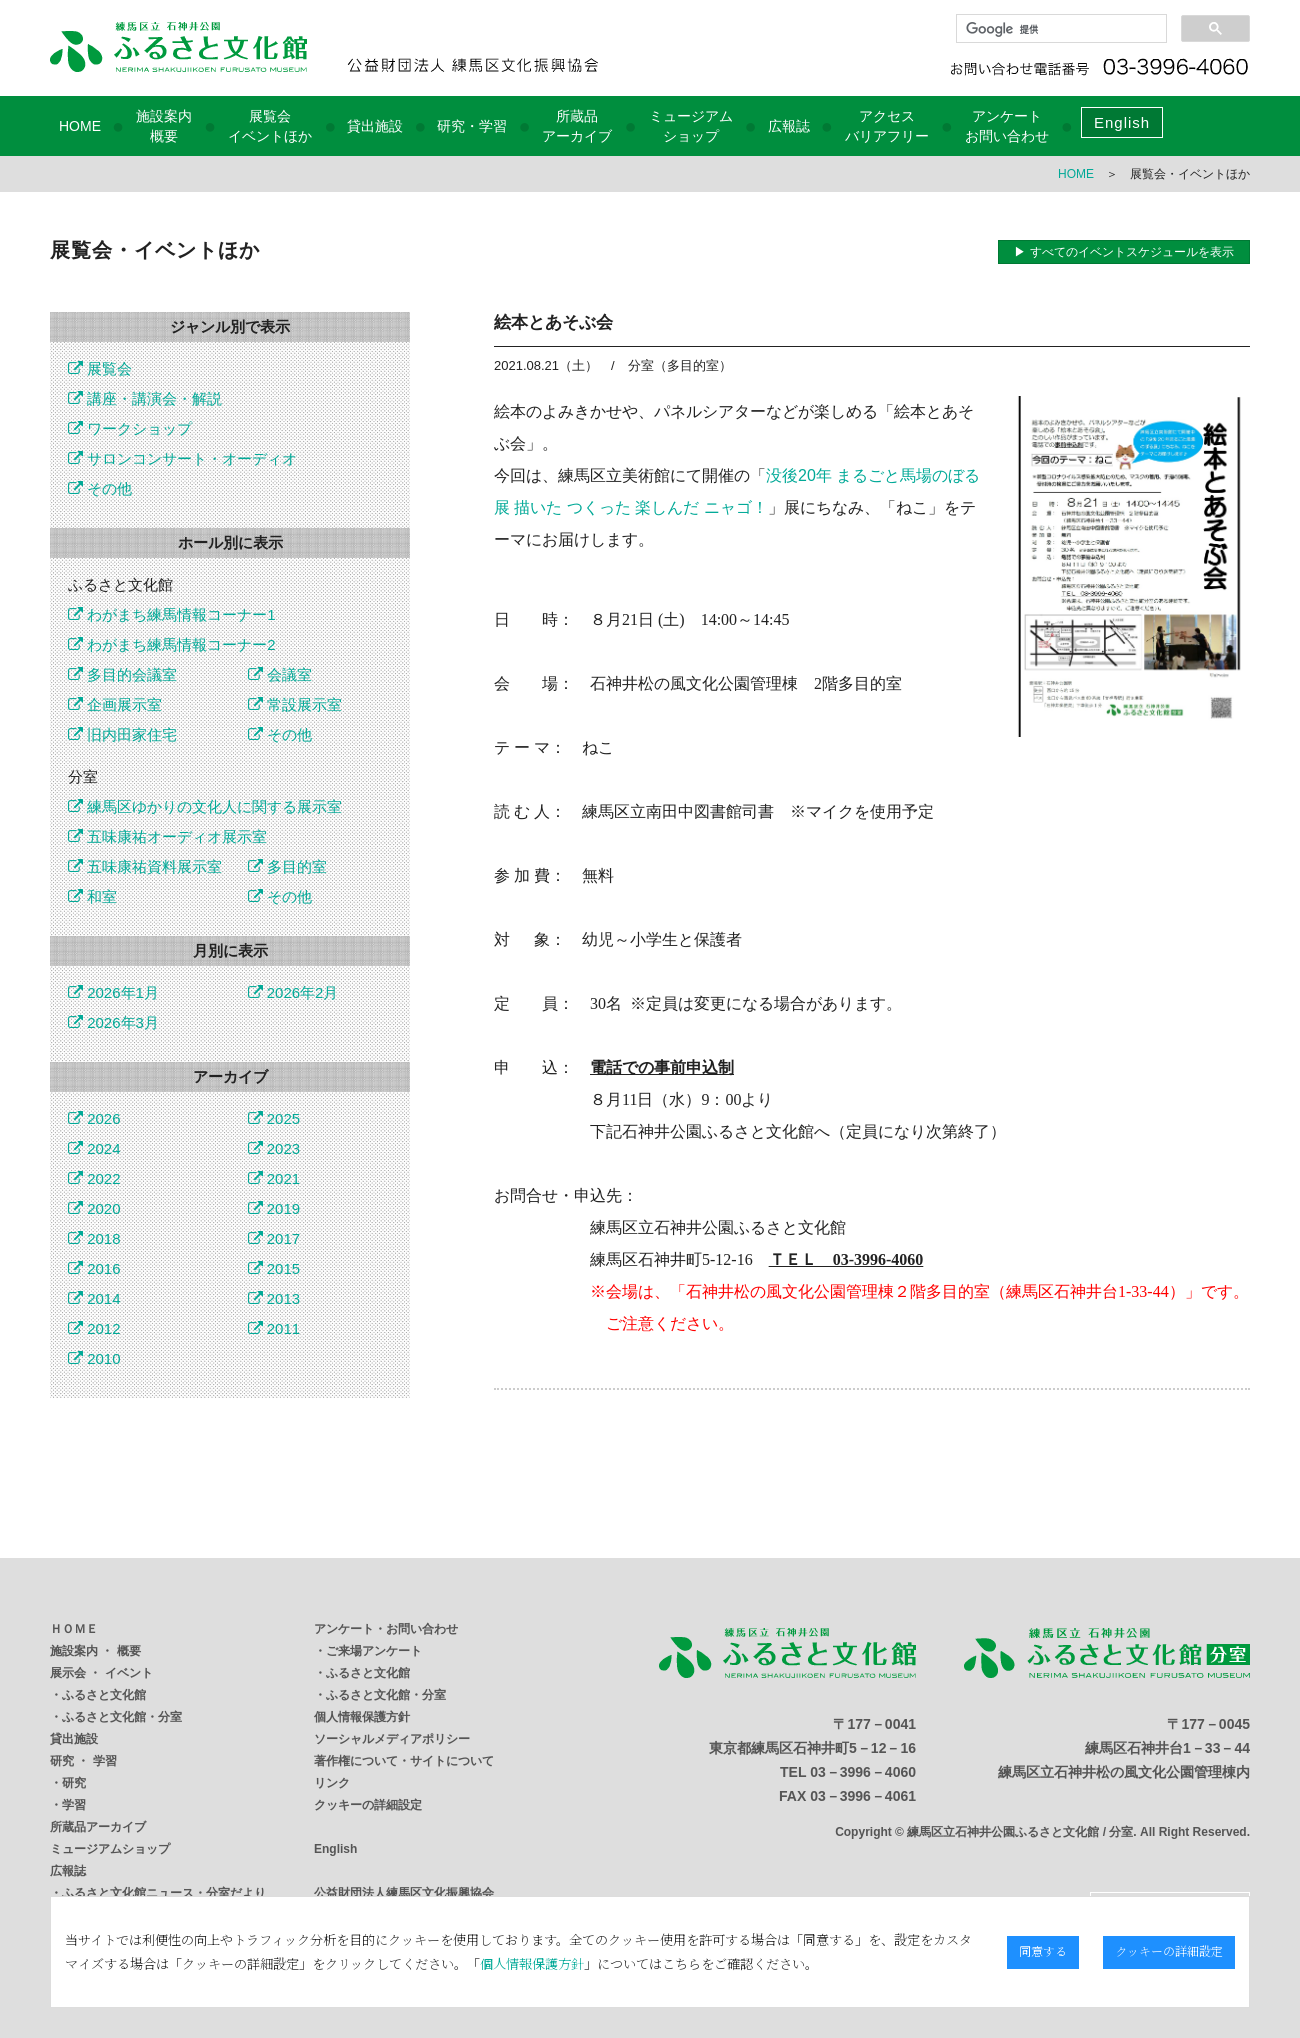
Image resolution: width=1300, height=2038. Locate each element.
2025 (274, 1118)
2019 (274, 1208)
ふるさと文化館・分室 (122, 1717)
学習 (74, 1805)
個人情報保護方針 (362, 1717)
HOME (80, 126)
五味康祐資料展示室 (145, 866)
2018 (94, 1238)
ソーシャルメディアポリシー (392, 1739)
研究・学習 (472, 126)
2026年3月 (113, 1022)
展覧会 (100, 368)
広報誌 (789, 126)
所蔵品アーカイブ (98, 1827)
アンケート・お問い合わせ (386, 1629)
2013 (274, 1298)
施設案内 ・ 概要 (95, 1651)
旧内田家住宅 (122, 734)
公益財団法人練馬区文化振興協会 (404, 1893)
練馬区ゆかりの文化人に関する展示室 (205, 806)
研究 (74, 1783)
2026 (94, 1118)
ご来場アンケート (374, 1651)
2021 (274, 1178)
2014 (94, 1298)
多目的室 (287, 866)
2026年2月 (293, 992)
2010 (94, 1358)
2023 (274, 1148)
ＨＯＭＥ (74, 1629)
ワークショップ (130, 428)
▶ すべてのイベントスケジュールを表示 (1123, 252)
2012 (94, 1328)
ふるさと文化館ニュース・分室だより (164, 1893)
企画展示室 (115, 704)
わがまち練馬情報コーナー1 (172, 614)
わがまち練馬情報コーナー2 (172, 644)
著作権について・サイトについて (404, 1761)
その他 (100, 488)
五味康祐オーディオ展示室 (167, 836)
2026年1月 (113, 992)
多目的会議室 (122, 674)
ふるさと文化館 (104, 1695)
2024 (94, 1148)
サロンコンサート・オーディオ (182, 458)
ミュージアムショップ (110, 1849)
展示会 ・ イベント (101, 1673)
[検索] (1059, 29)
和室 (92, 896)
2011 (274, 1328)
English (1122, 122)
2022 (94, 1178)
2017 (274, 1238)
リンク (332, 1783)
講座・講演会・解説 (145, 398)
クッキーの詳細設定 (368, 1805)
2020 (94, 1208)
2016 (94, 1268)
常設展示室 (295, 704)
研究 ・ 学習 (83, 1761)
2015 (274, 1268)
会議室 (280, 674)
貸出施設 (375, 126)
